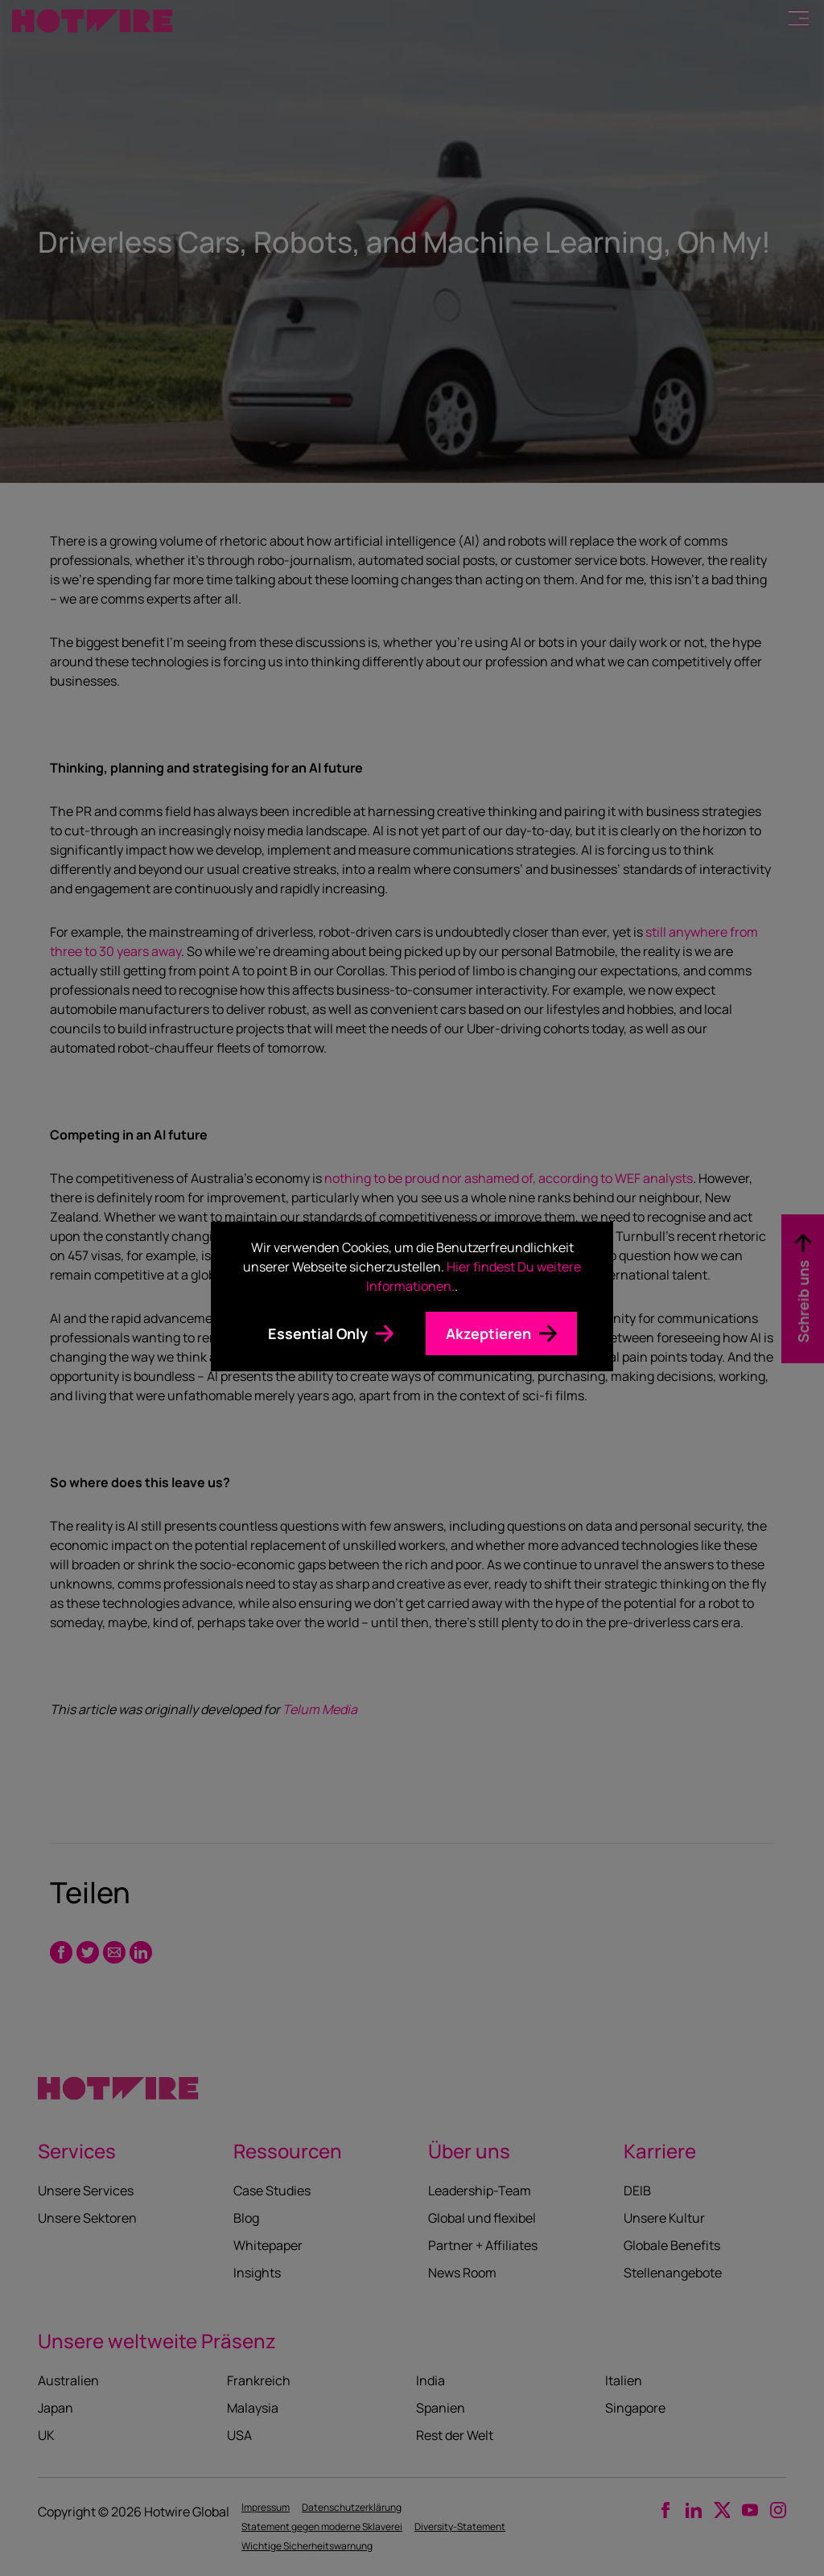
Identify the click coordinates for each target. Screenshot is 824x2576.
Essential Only (318, 1333)
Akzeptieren (488, 1333)
